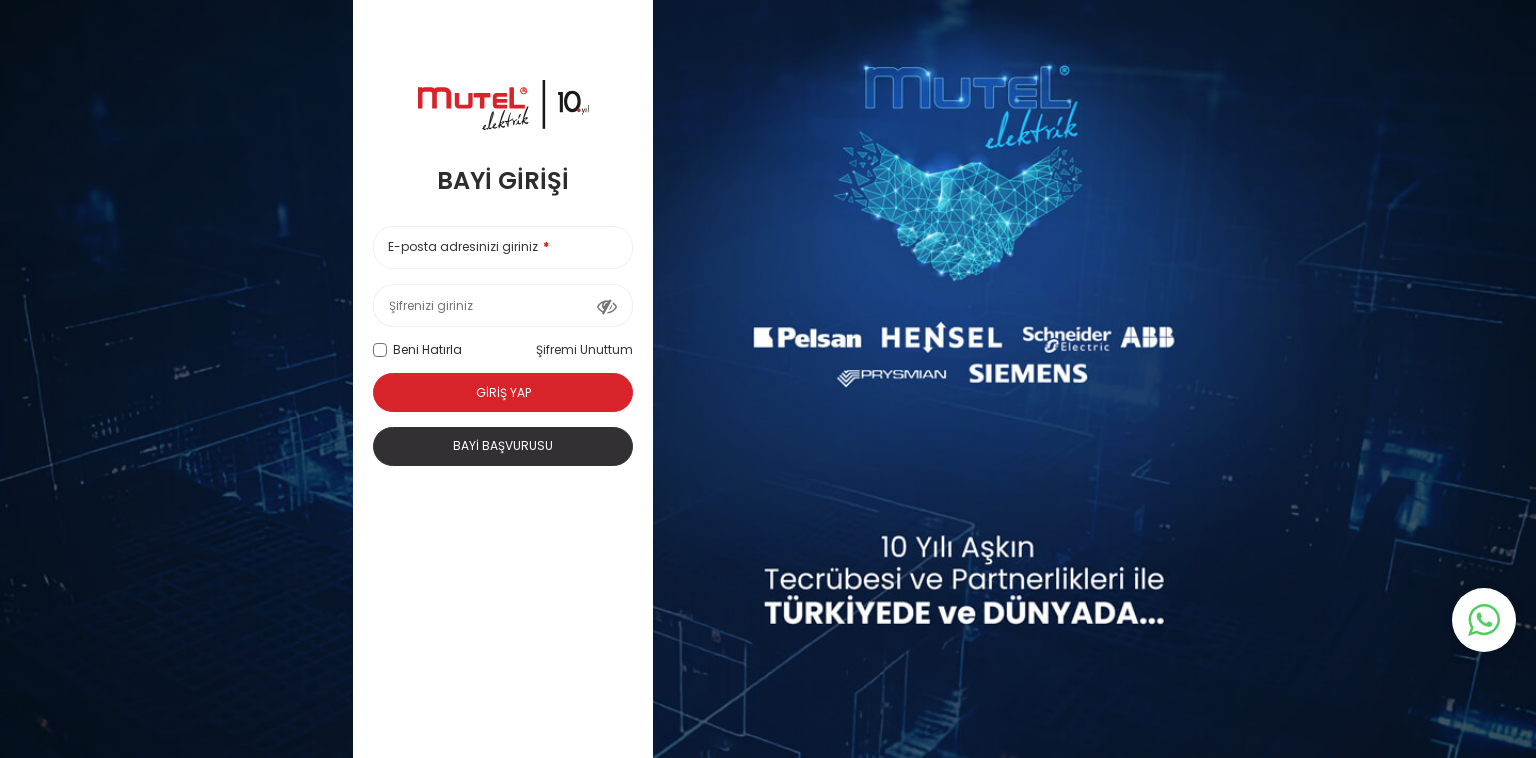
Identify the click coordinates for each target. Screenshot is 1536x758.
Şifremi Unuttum (584, 350)
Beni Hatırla (417, 350)
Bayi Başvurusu (503, 445)
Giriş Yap (503, 392)
